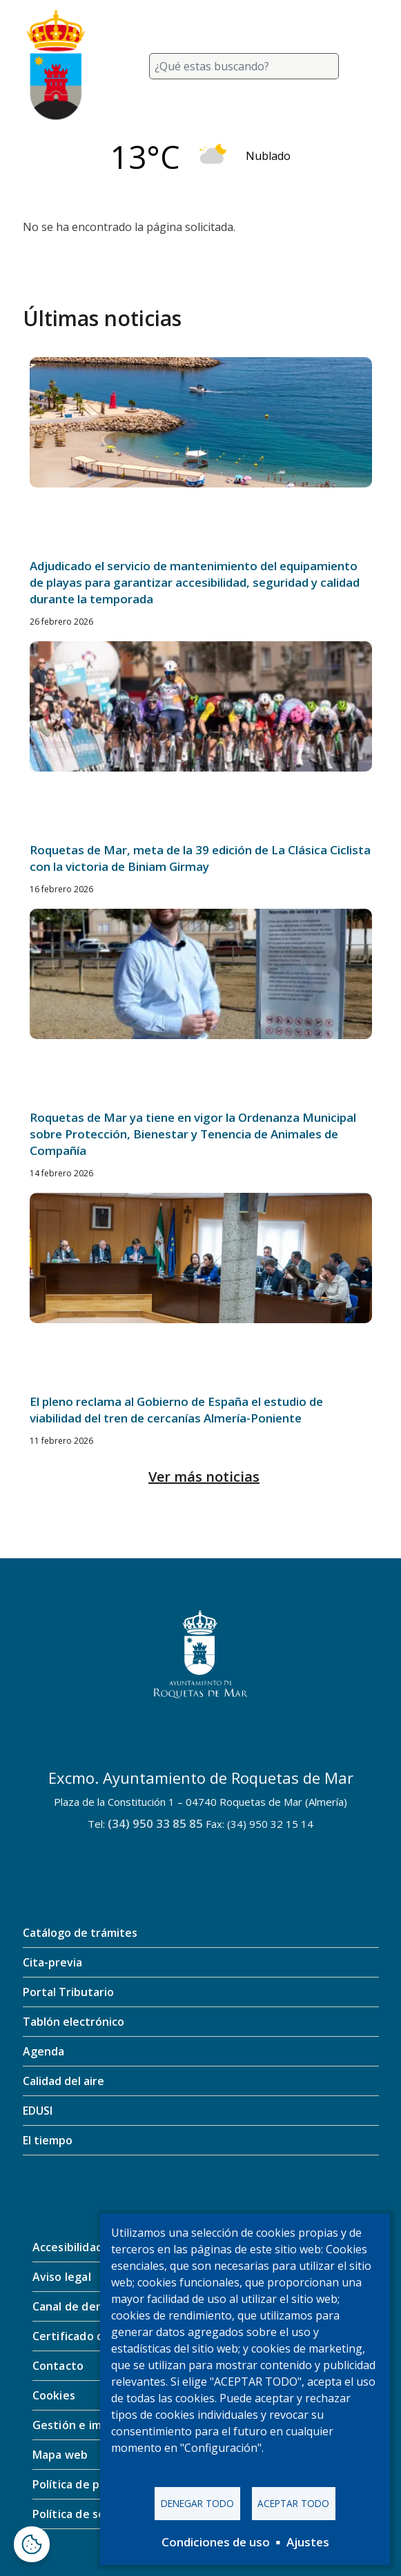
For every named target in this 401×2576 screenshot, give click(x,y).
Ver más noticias (204, 1476)
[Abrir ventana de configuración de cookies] (32, 2544)
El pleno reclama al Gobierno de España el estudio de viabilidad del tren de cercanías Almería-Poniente (176, 1409)
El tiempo (47, 2140)
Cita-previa (52, 1962)
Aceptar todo (293, 2503)
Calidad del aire (63, 2081)
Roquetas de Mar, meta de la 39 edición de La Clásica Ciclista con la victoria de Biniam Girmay (200, 858)
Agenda (43, 2051)
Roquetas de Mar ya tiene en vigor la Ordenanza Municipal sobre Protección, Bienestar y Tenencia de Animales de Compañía (193, 1133)
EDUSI (37, 2110)
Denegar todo (197, 2503)
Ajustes (307, 2542)
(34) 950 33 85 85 (155, 1823)
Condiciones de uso (216, 2542)
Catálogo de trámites (80, 1932)
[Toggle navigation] (362, 66)
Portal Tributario (68, 1992)
